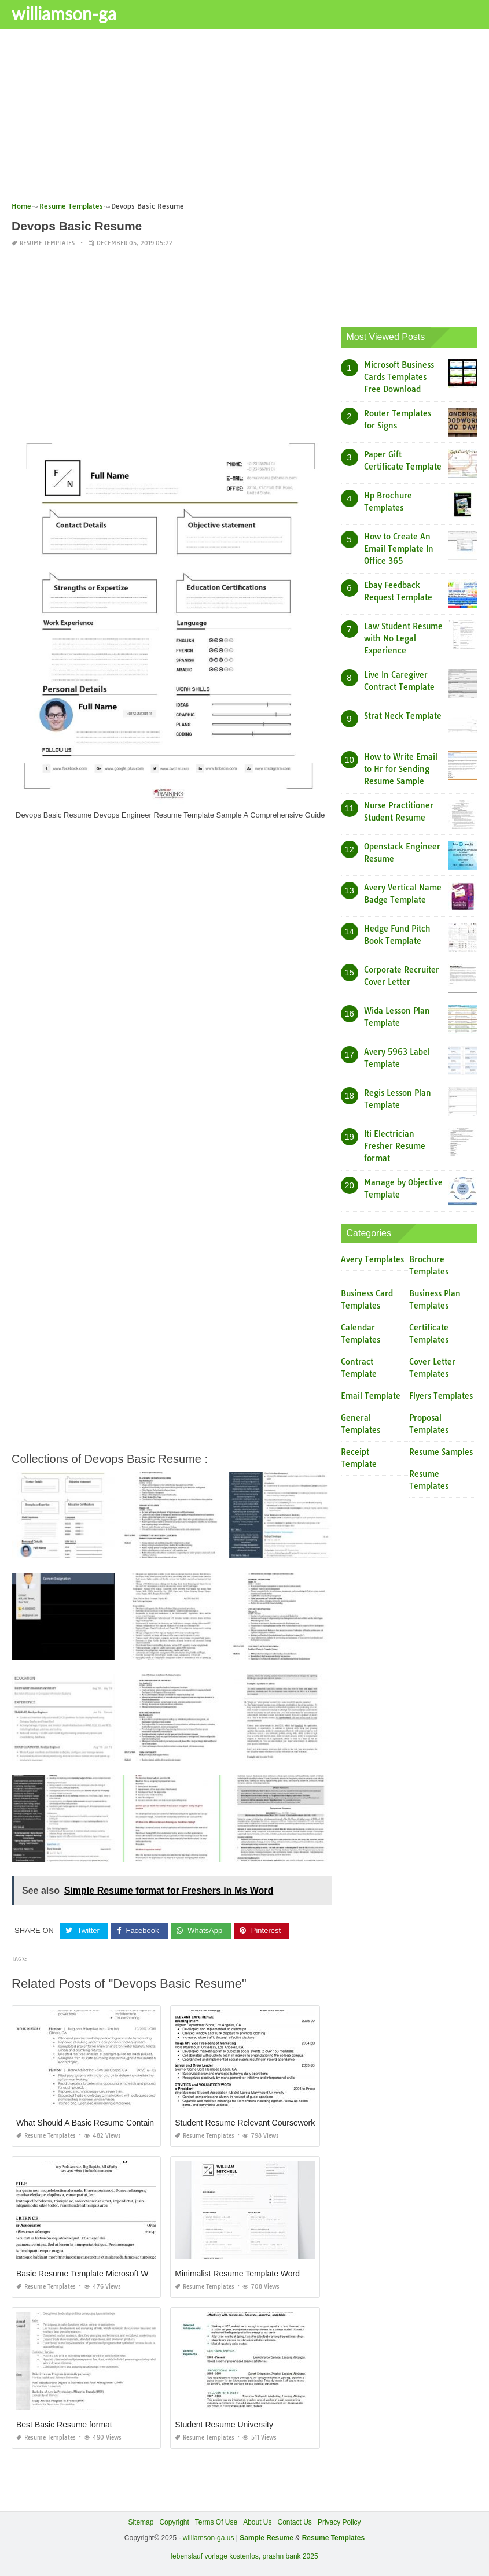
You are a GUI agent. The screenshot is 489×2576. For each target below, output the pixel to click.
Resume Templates (47, 242)
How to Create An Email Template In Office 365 (398, 548)
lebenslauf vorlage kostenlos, (215, 2556)
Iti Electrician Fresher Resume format (394, 1145)
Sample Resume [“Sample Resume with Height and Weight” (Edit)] (266, 2538)
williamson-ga (64, 13)
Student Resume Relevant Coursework (245, 2122)
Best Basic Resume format (64, 2424)
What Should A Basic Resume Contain (85, 2122)
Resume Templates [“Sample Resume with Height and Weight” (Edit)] (333, 2538)
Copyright (174, 2522)
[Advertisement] (244, 118)
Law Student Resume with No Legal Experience (403, 637)
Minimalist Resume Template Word (237, 2273)
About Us (257, 2522)
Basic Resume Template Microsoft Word (88, 2273)
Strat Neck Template (403, 715)
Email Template (370, 1396)
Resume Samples (441, 1452)
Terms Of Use (216, 2522)
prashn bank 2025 (290, 2556)
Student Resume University (224, 2424)
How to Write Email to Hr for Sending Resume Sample (400, 768)
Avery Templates (372, 1259)
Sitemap (140, 2522)
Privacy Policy (339, 2522)
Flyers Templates (441, 1396)
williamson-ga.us (208, 2538)
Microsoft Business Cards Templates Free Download (399, 376)
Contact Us (295, 2522)
